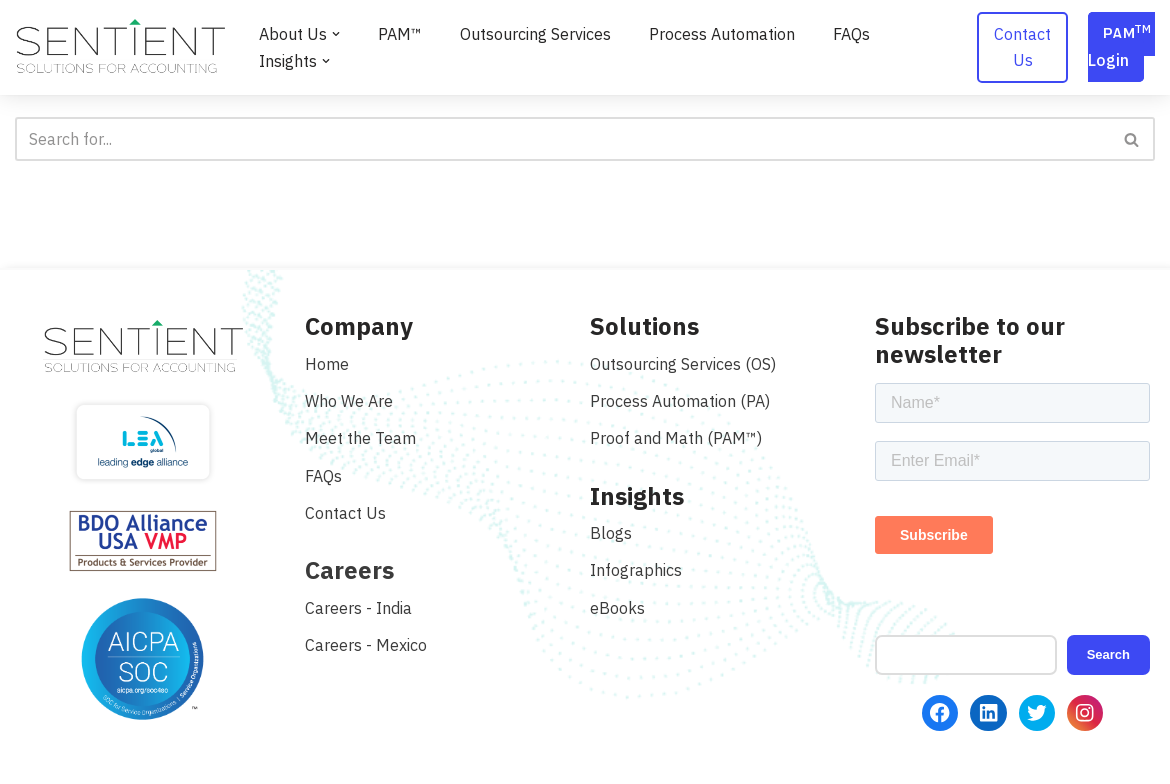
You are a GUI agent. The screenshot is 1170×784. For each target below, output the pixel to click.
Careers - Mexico (366, 645)
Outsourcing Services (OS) (683, 364)
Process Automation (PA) (680, 401)
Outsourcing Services (535, 34)
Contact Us (1022, 47)
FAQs (851, 34)
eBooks (617, 608)
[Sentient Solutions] (120, 47)
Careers (349, 570)
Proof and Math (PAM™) (676, 438)
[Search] (562, 139)
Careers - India (358, 608)
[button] (336, 34)
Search (1108, 654)
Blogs (611, 533)
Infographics (636, 570)
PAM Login (1121, 46)
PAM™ (400, 34)
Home (327, 364)
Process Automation (722, 34)
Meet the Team (360, 438)
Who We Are (349, 401)
